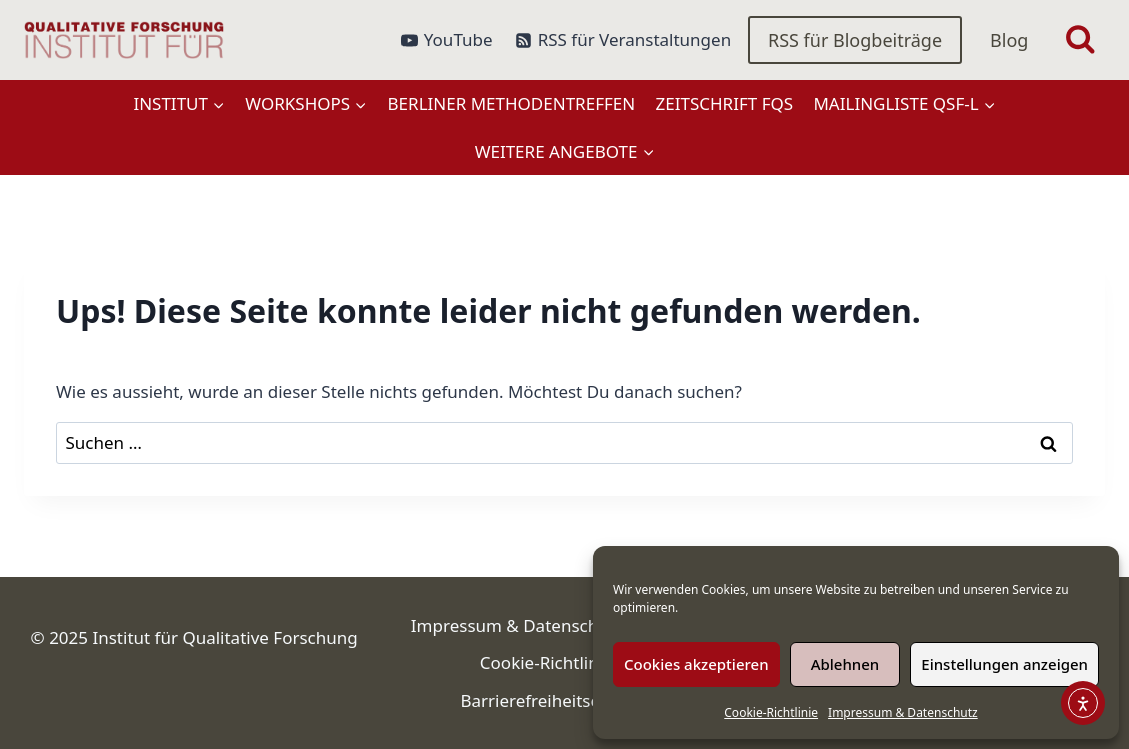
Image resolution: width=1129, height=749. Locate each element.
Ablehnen (845, 664)
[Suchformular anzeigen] (1080, 40)
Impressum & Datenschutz (903, 712)
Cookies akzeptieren (696, 664)
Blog (1009, 40)
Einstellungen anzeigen (1004, 664)
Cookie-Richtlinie (771, 712)
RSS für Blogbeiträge (855, 40)
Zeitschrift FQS (725, 103)
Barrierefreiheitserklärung (564, 700)
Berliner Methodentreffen (512, 103)
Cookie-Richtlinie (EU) (564, 662)
